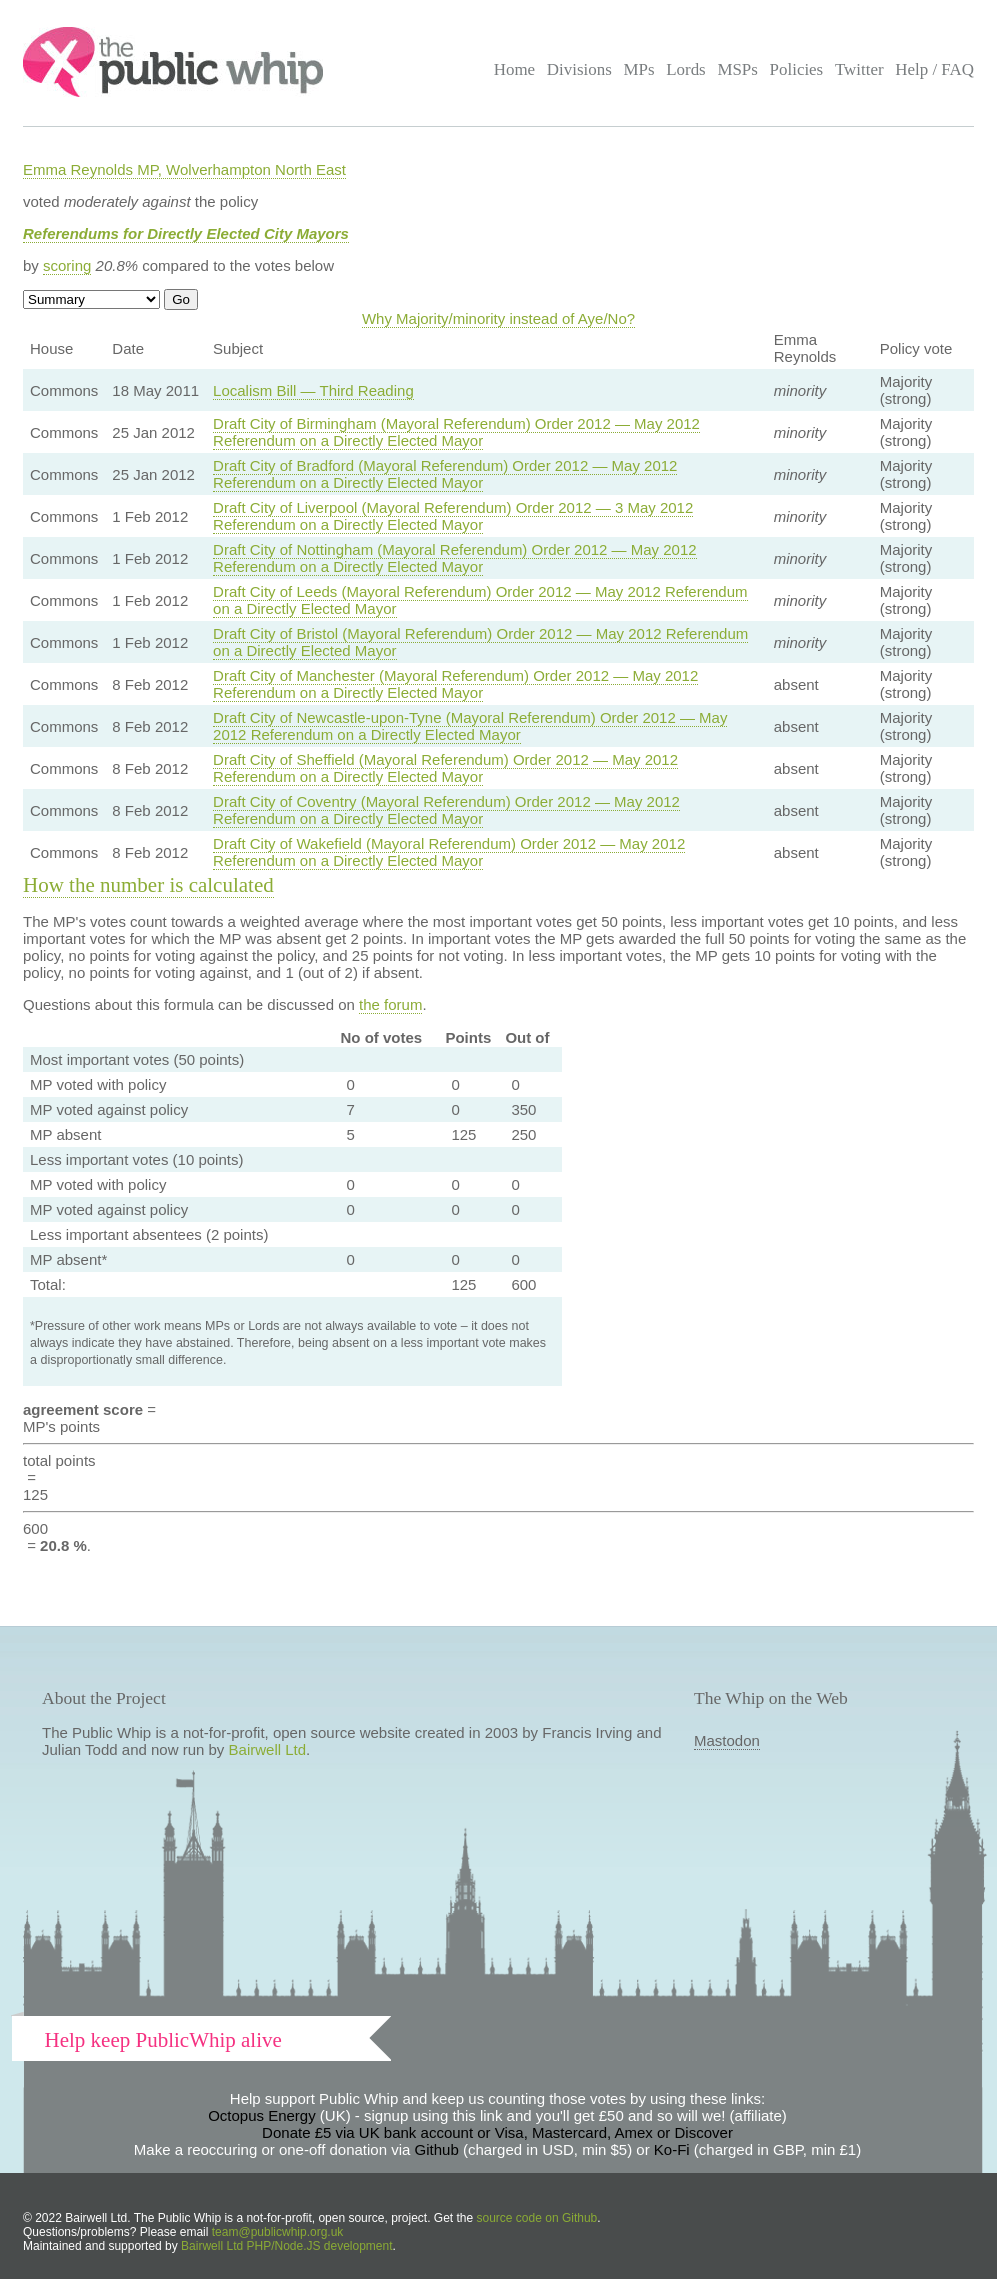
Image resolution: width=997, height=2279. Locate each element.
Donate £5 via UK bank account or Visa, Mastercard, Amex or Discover (497, 2132)
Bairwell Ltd (268, 1749)
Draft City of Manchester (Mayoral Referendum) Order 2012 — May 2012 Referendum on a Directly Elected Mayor (455, 684)
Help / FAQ (934, 69)
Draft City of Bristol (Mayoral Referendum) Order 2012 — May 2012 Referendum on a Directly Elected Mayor (480, 642)
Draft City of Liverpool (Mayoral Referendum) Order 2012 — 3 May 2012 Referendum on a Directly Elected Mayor (453, 516)
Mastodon (727, 1740)
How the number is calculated (148, 885)
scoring (67, 265)
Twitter (859, 69)
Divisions (579, 69)
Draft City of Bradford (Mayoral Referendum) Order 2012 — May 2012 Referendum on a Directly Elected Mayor (445, 474)
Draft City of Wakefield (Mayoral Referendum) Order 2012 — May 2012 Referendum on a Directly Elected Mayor (449, 852)
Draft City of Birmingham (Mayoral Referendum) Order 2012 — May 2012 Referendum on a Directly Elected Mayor (456, 432)
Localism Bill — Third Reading (313, 390)
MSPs (737, 69)
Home (514, 69)
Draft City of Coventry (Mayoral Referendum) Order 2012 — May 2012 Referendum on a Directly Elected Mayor (446, 810)
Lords (686, 69)
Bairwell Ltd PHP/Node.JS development (286, 2246)
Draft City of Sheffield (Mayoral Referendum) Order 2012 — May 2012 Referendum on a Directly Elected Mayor (445, 768)
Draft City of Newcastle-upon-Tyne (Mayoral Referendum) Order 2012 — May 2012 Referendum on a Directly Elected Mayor (470, 726)
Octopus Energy (262, 2115)
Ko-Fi (672, 2149)
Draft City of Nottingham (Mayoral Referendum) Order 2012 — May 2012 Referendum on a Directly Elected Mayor (455, 558)
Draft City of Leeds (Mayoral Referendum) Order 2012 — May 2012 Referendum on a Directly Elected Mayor (480, 600)
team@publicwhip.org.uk (278, 2232)
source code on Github (537, 2218)
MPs (638, 69)
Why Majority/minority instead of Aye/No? (498, 318)
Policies (797, 69)
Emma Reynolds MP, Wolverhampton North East (184, 169)
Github (437, 2149)
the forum (390, 1004)
